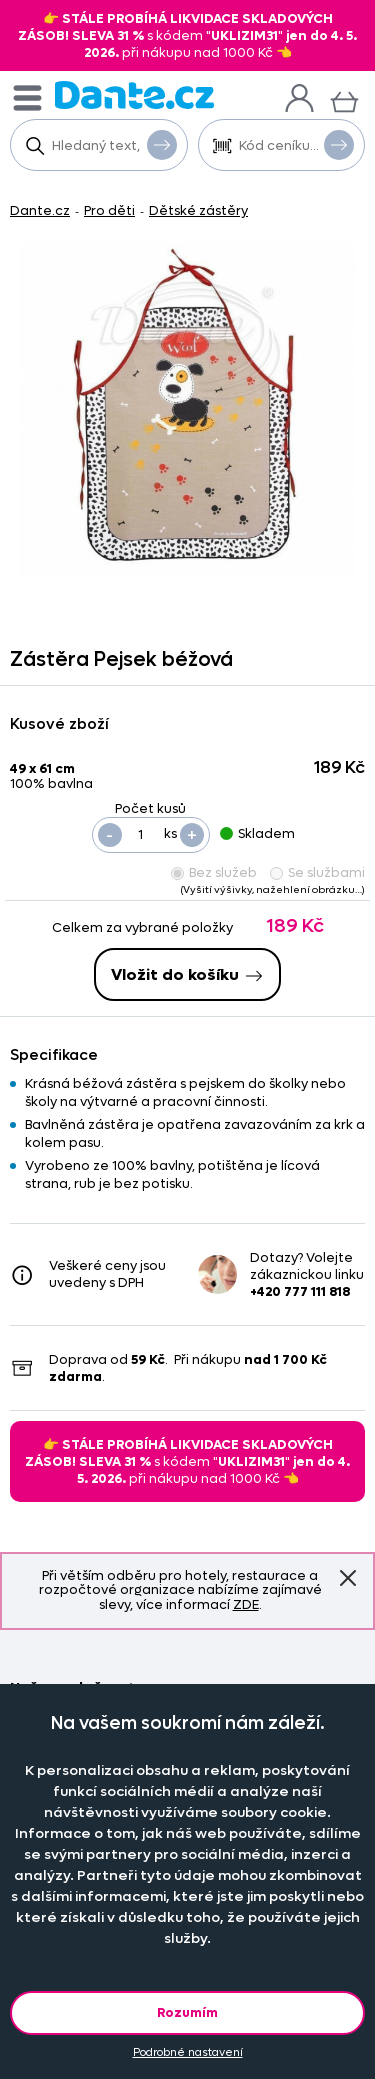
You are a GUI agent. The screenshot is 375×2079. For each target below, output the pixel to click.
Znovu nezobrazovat (348, 1578)
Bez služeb (214, 872)
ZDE (246, 1604)
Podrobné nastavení (188, 2052)
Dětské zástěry (198, 210)
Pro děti (109, 210)
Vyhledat (162, 144)
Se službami (317, 872)
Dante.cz (40, 210)
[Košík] (344, 99)
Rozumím (187, 2012)
